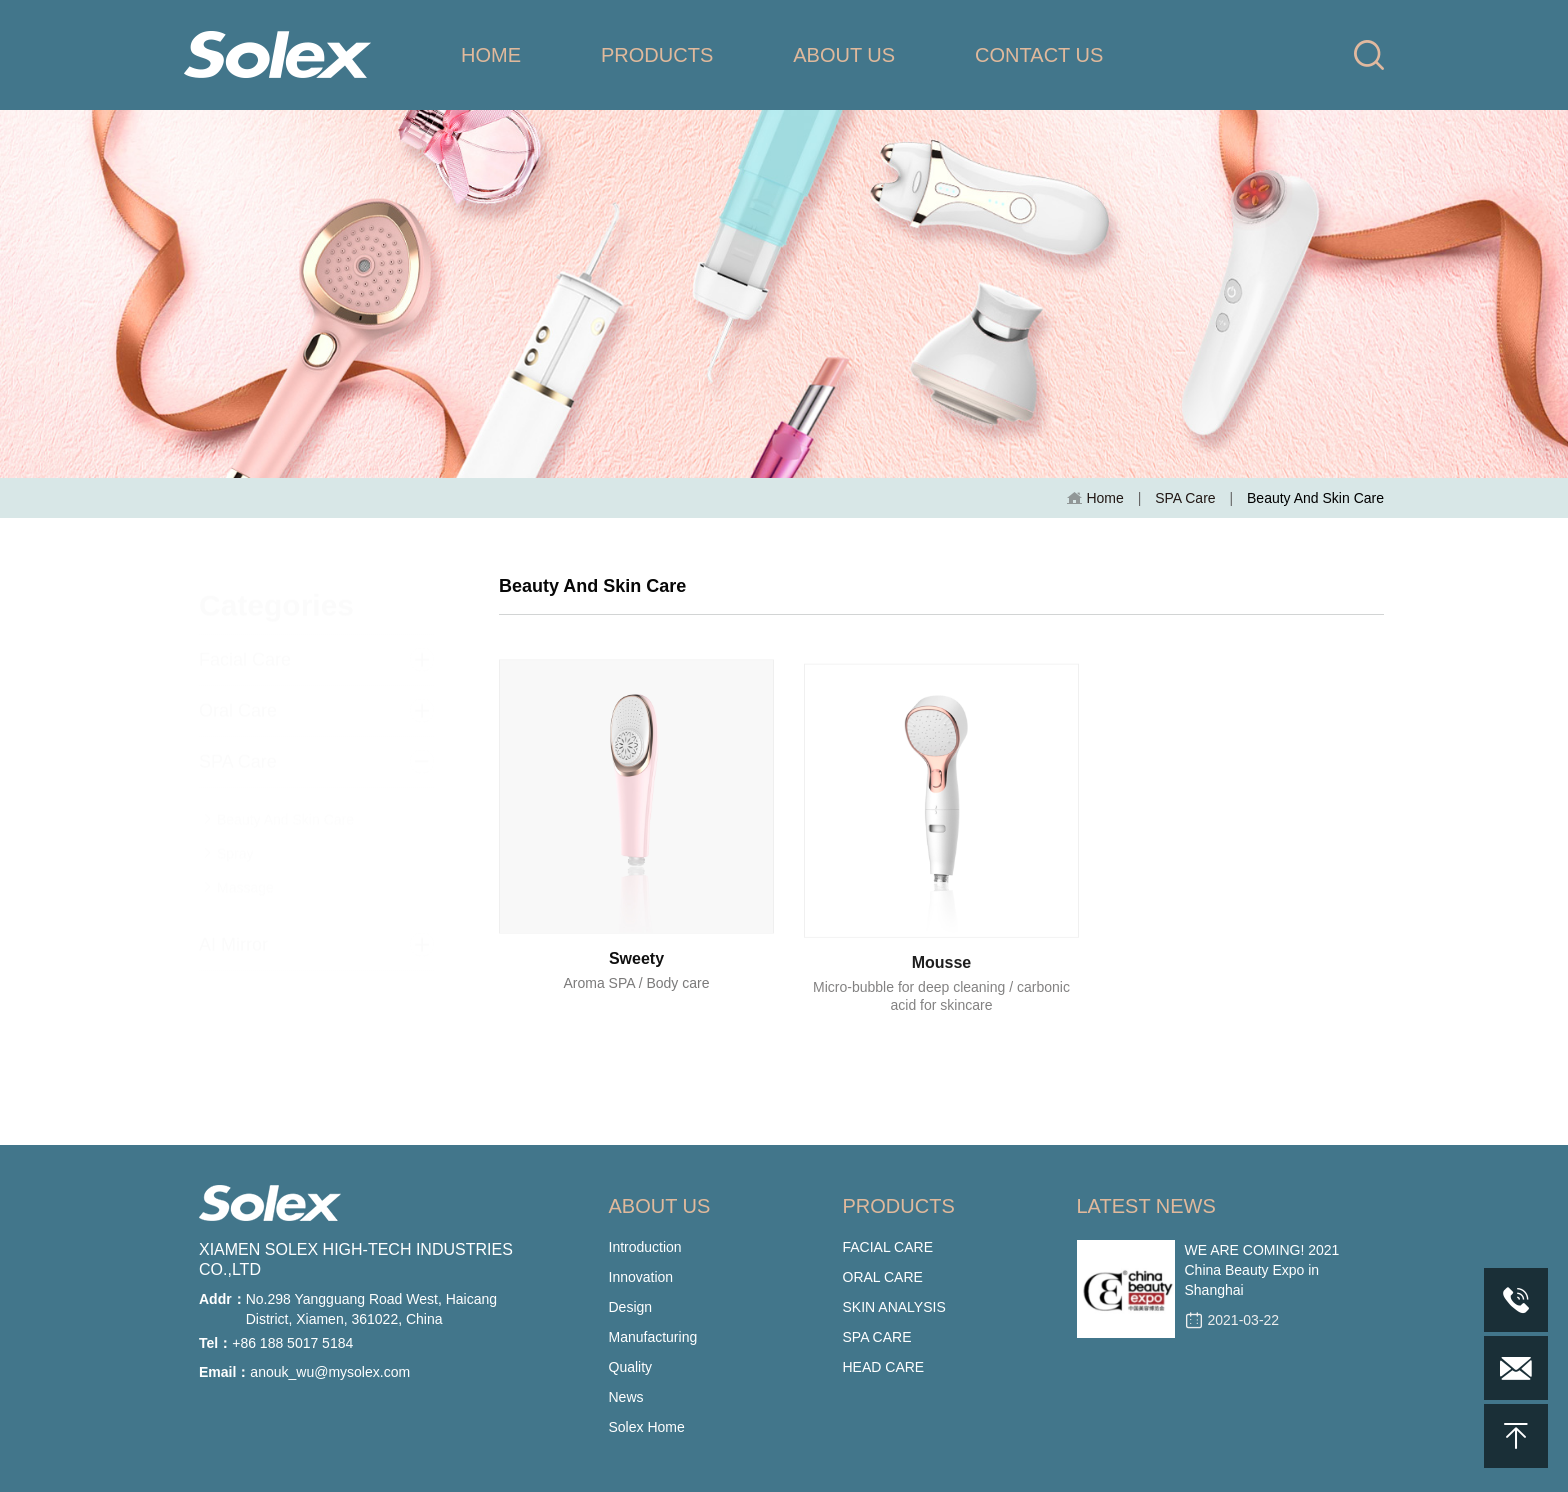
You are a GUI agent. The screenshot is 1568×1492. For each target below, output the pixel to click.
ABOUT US (844, 55)
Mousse (942, 984)
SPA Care (1185, 498)
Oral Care (238, 694)
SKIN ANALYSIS (894, 1307)
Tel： (215, 1343)
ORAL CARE (883, 1277)
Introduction (645, 1247)
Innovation (641, 1277)
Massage (238, 871)
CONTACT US (1039, 55)
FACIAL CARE (888, 1247)
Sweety (636, 973)
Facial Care (245, 643)
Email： (224, 1372)
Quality (631, 1367)
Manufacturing (653, 1337)
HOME (491, 55)
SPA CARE (877, 1337)
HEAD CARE (884, 1367)
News (626, 1397)
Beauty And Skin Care (278, 803)
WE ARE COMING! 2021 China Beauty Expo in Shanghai (1262, 1270)
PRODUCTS (657, 55)
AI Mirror (233, 928)
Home (1095, 498)
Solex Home (647, 1427)
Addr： (222, 1299)
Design (631, 1307)
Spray (228, 837)
